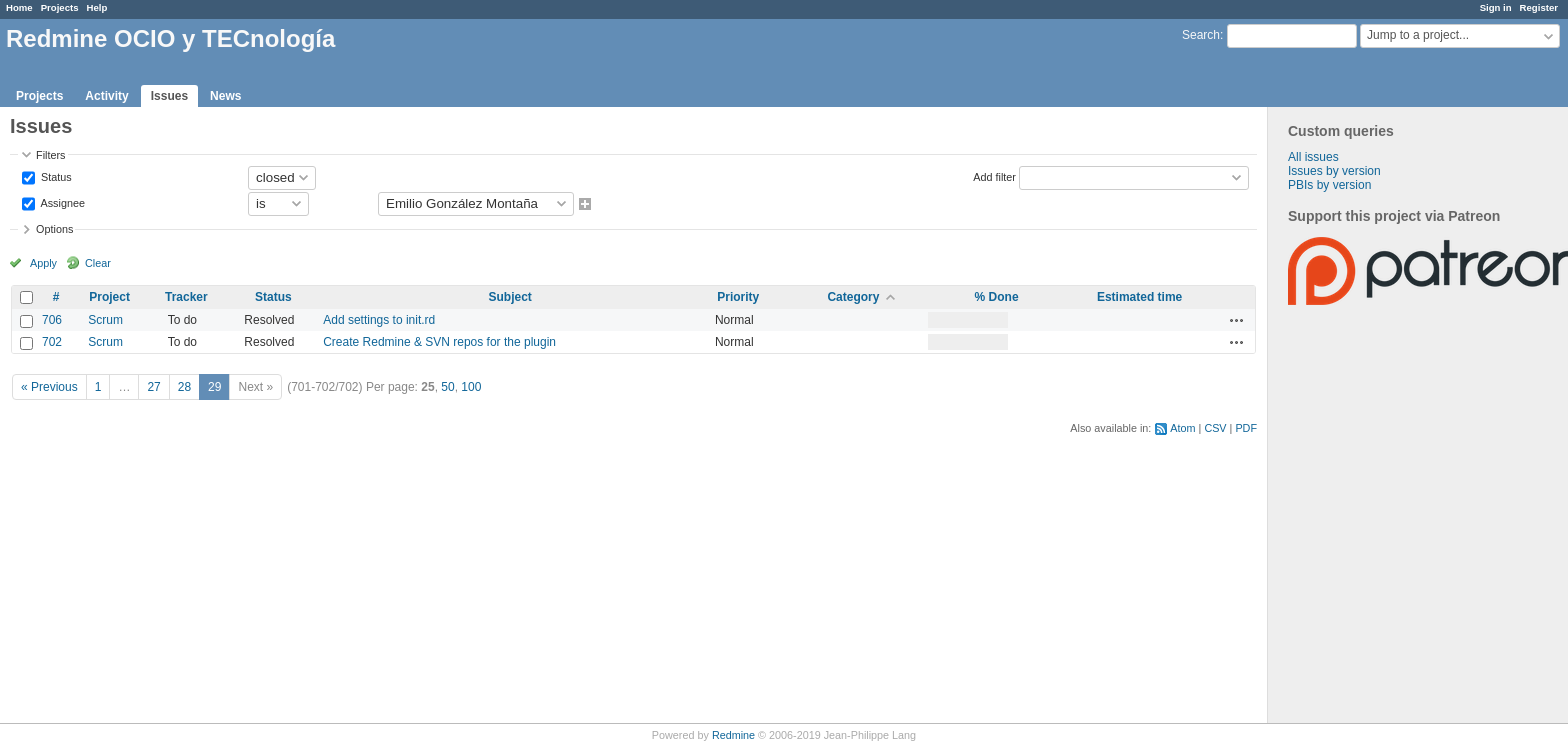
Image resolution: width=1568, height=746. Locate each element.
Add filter (994, 176)
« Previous (49, 387)
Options (54, 229)
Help (97, 7)
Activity (106, 96)
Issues (169, 96)
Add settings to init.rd (379, 320)
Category (853, 297)
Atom (1182, 428)
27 (153, 387)
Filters (50, 155)
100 (471, 387)
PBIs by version (1329, 185)
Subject (509, 297)
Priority (738, 297)
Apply (43, 263)
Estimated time (1139, 297)
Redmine (733, 735)
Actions (1237, 320)
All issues (1313, 157)
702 (52, 342)
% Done (997, 297)
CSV (1215, 428)
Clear (98, 263)
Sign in (1496, 7)
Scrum (105, 320)
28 (184, 387)
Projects (60, 7)
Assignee (61, 202)
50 (447, 387)
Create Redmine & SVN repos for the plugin (439, 342)
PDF (1246, 428)
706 (52, 320)
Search (1201, 35)
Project (109, 297)
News (225, 96)
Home (19, 7)
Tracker (186, 297)
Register (1539, 7)
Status (55, 176)
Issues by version (1334, 171)
